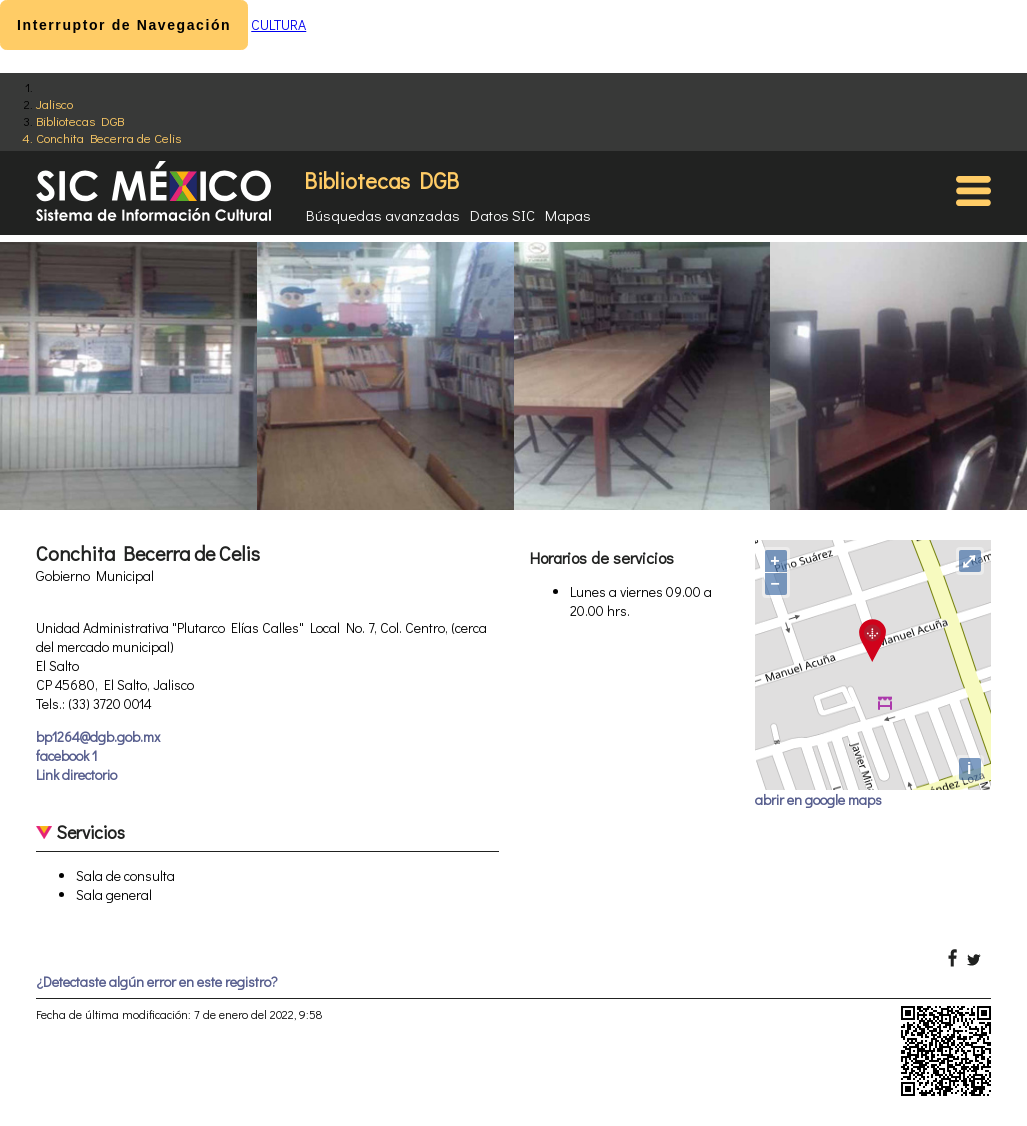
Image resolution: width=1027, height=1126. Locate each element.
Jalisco (54, 103)
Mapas (568, 215)
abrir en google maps (818, 799)
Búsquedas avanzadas (383, 215)
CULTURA (278, 24)
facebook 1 (66, 755)
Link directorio (76, 774)
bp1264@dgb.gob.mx (98, 736)
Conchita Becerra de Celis (108, 137)
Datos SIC (502, 215)
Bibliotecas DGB (80, 120)
